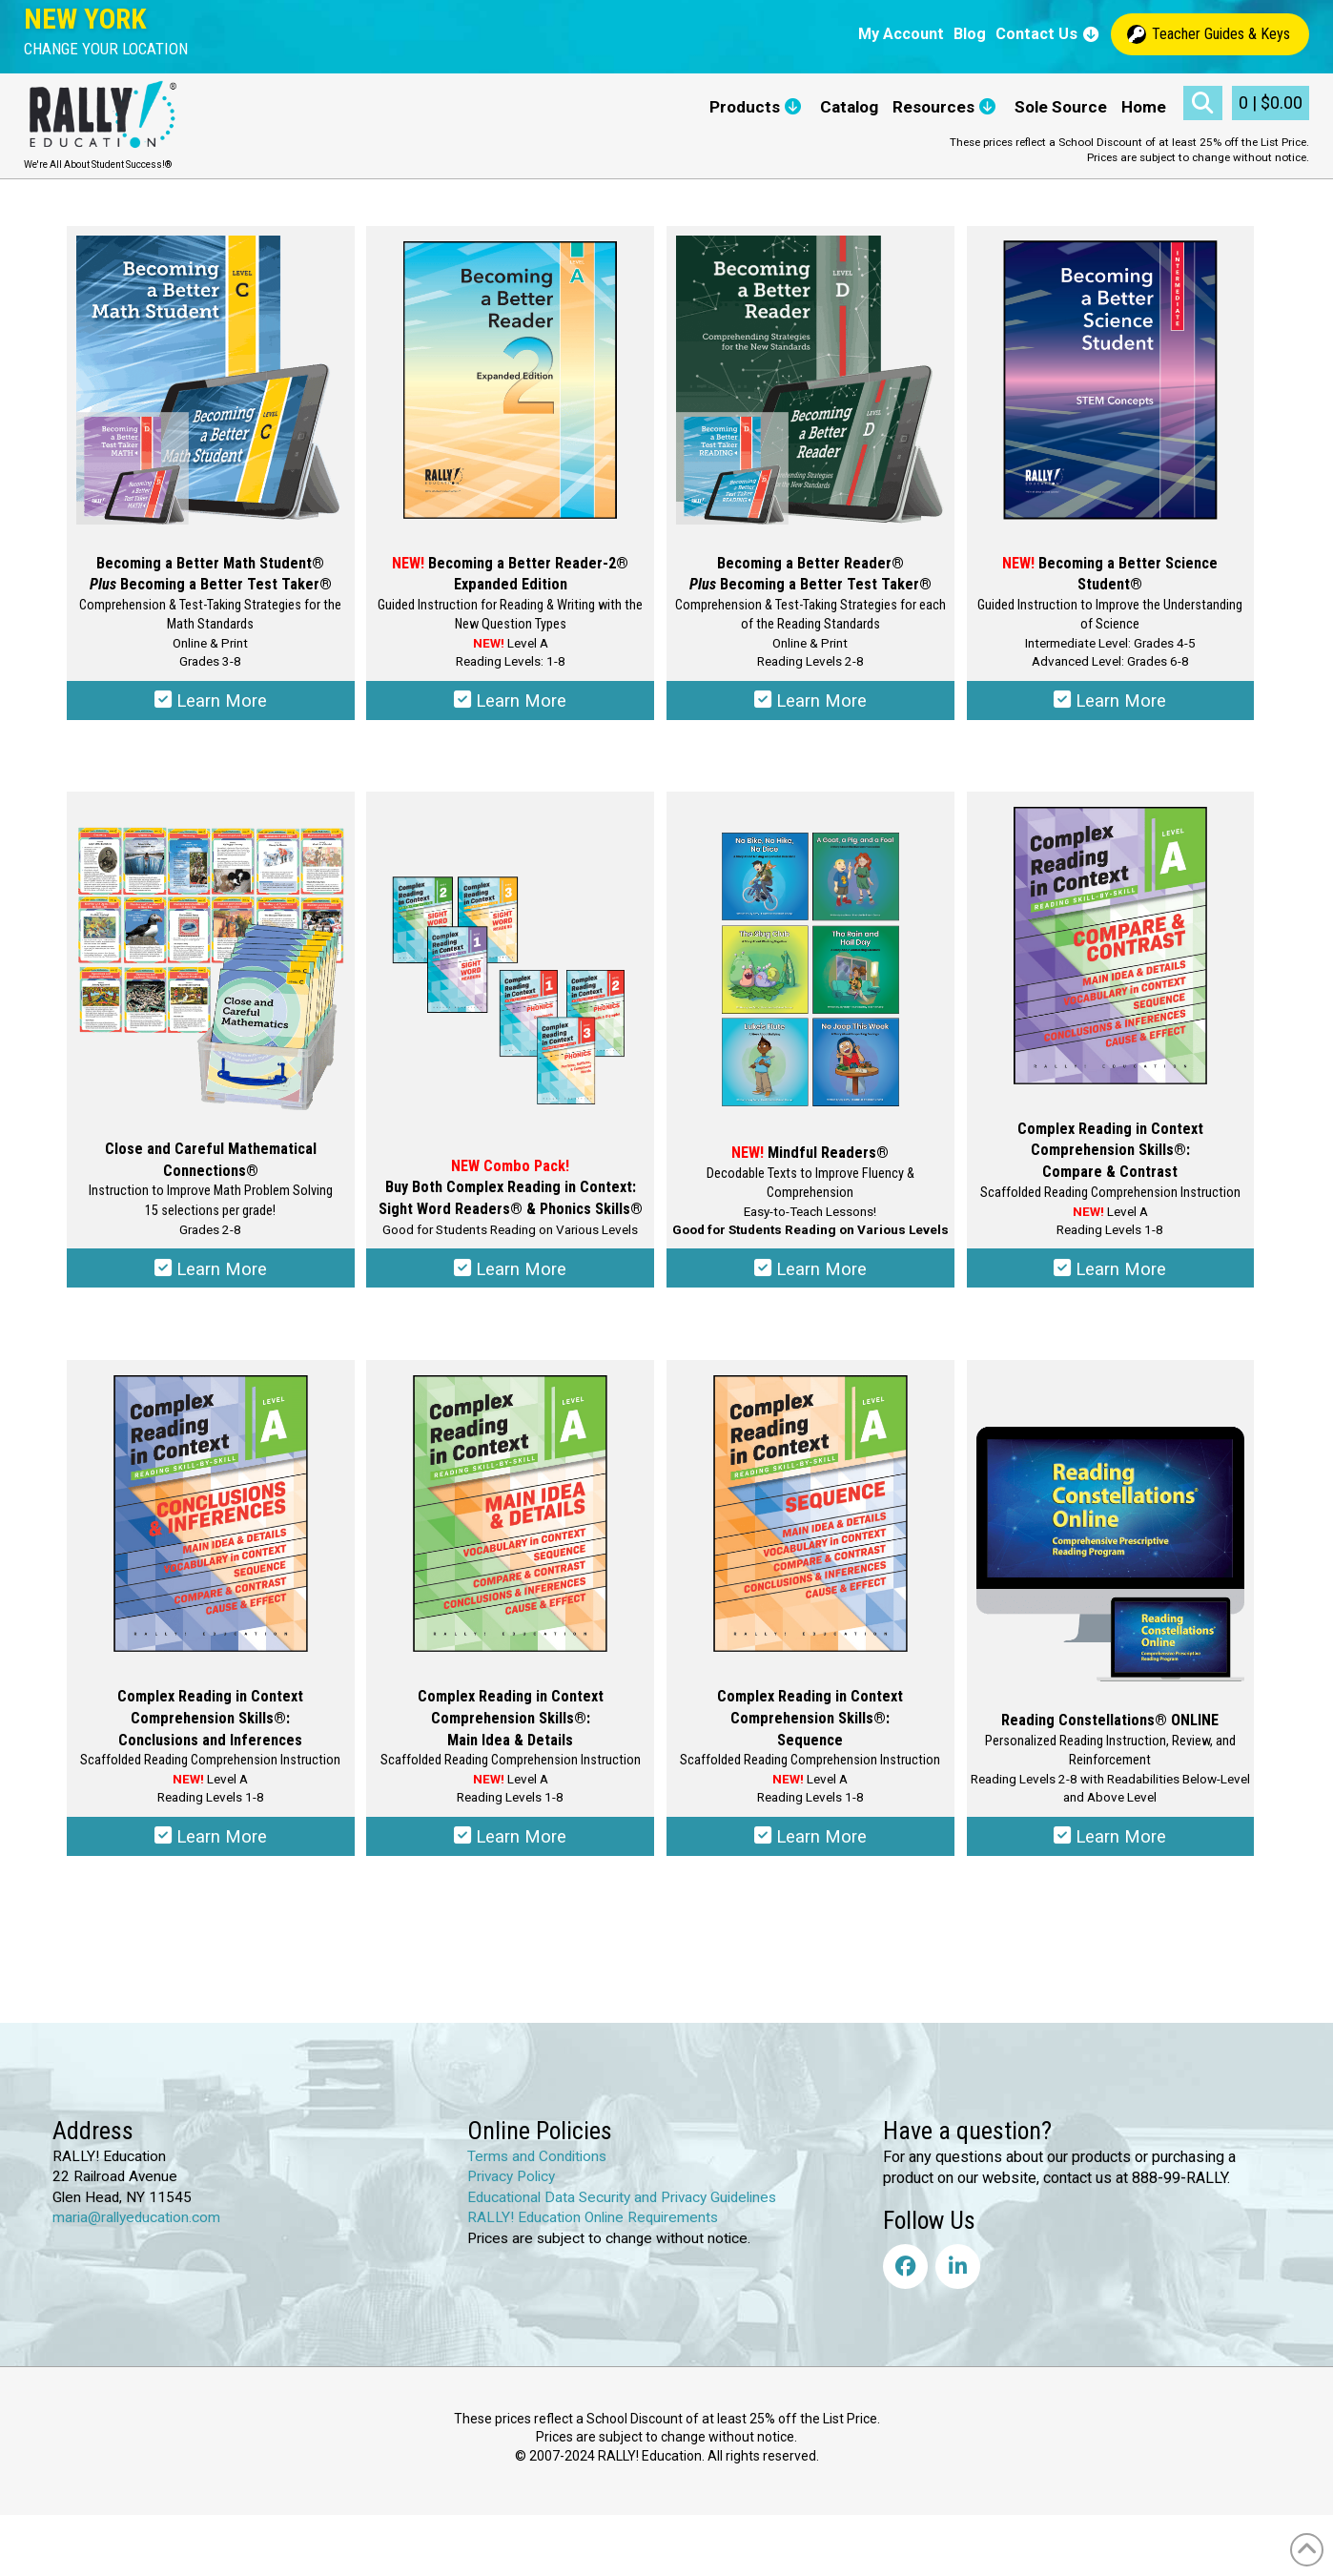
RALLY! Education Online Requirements (592, 2231)
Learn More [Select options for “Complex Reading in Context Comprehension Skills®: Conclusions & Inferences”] (210, 1848)
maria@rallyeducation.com (136, 2231)
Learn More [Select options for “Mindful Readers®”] (810, 1276)
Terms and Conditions (536, 2169)
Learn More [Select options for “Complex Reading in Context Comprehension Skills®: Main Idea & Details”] (510, 1848)
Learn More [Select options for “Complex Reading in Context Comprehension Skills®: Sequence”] (810, 1848)
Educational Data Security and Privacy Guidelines (621, 2210)
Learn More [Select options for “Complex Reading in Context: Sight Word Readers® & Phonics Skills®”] (510, 1276)
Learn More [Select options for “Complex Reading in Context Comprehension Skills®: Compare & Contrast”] (1110, 1276)
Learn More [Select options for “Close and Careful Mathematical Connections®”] (210, 1276)
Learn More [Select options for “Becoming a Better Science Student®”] (1110, 703)
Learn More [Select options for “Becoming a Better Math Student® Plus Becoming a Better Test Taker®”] (210, 703)
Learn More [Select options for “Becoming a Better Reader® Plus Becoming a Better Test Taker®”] (810, 703)
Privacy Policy (511, 2190)
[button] (106, 49)
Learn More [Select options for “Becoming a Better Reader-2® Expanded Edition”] (510, 703)
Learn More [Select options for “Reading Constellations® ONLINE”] (1110, 1848)
